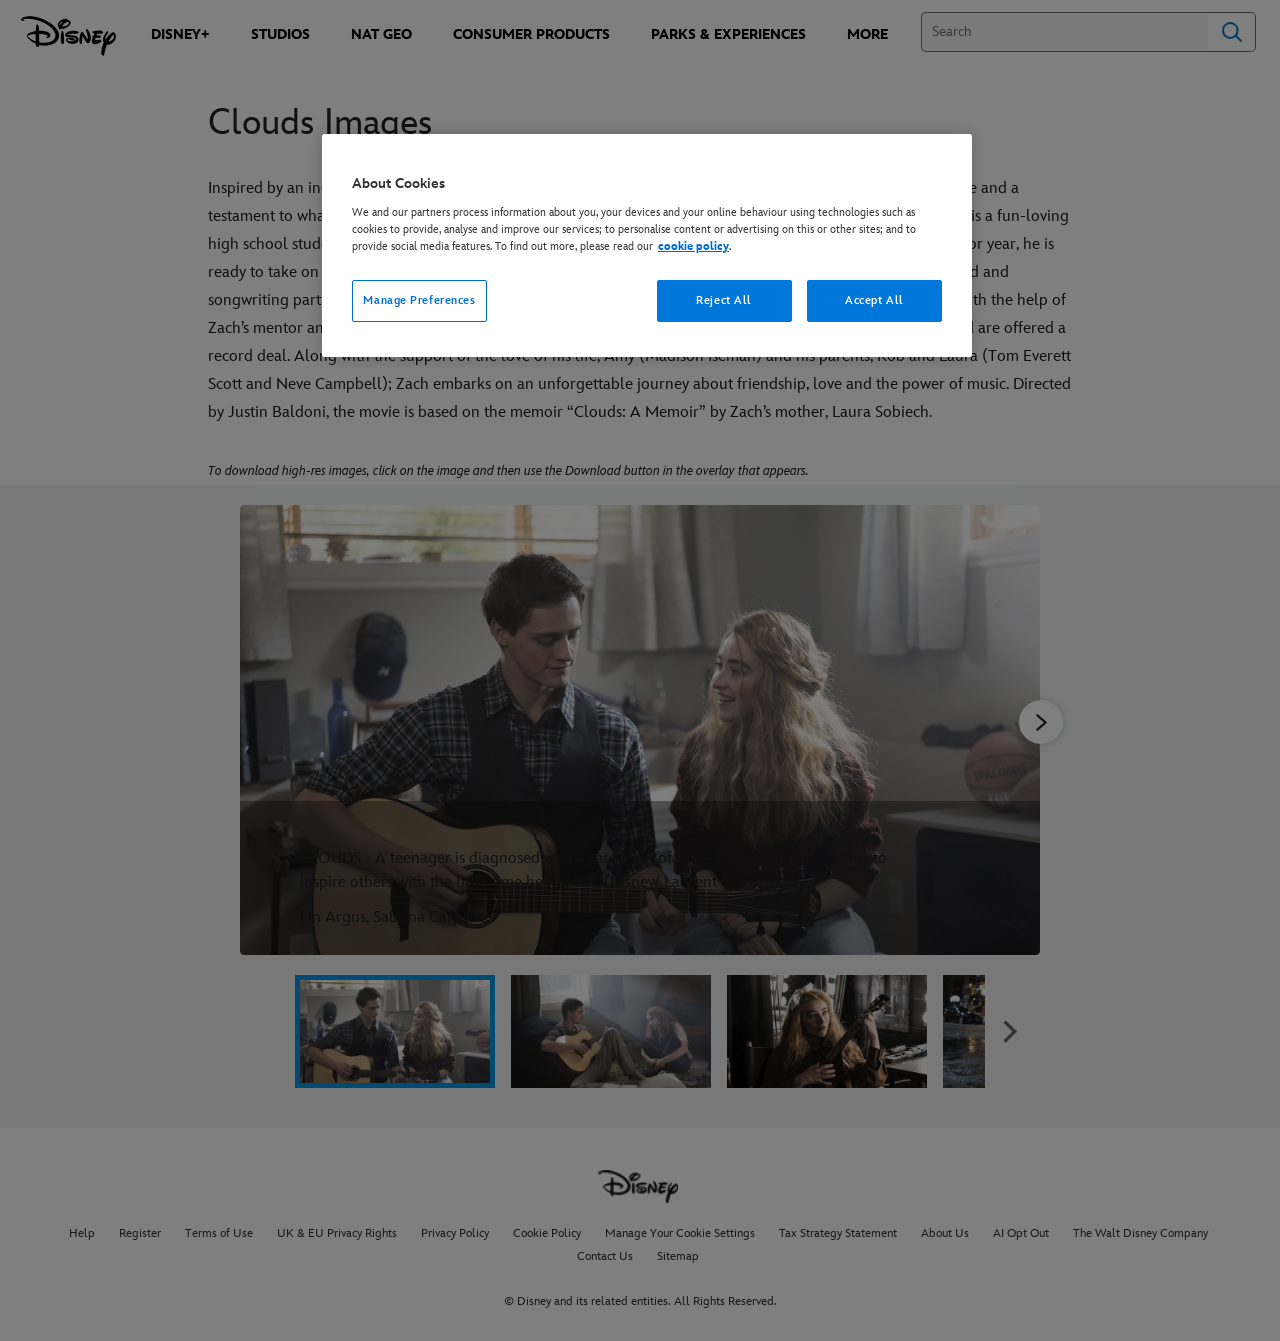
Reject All (724, 300)
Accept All (874, 300)
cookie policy (693, 246)
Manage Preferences (419, 300)
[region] (647, 245)
